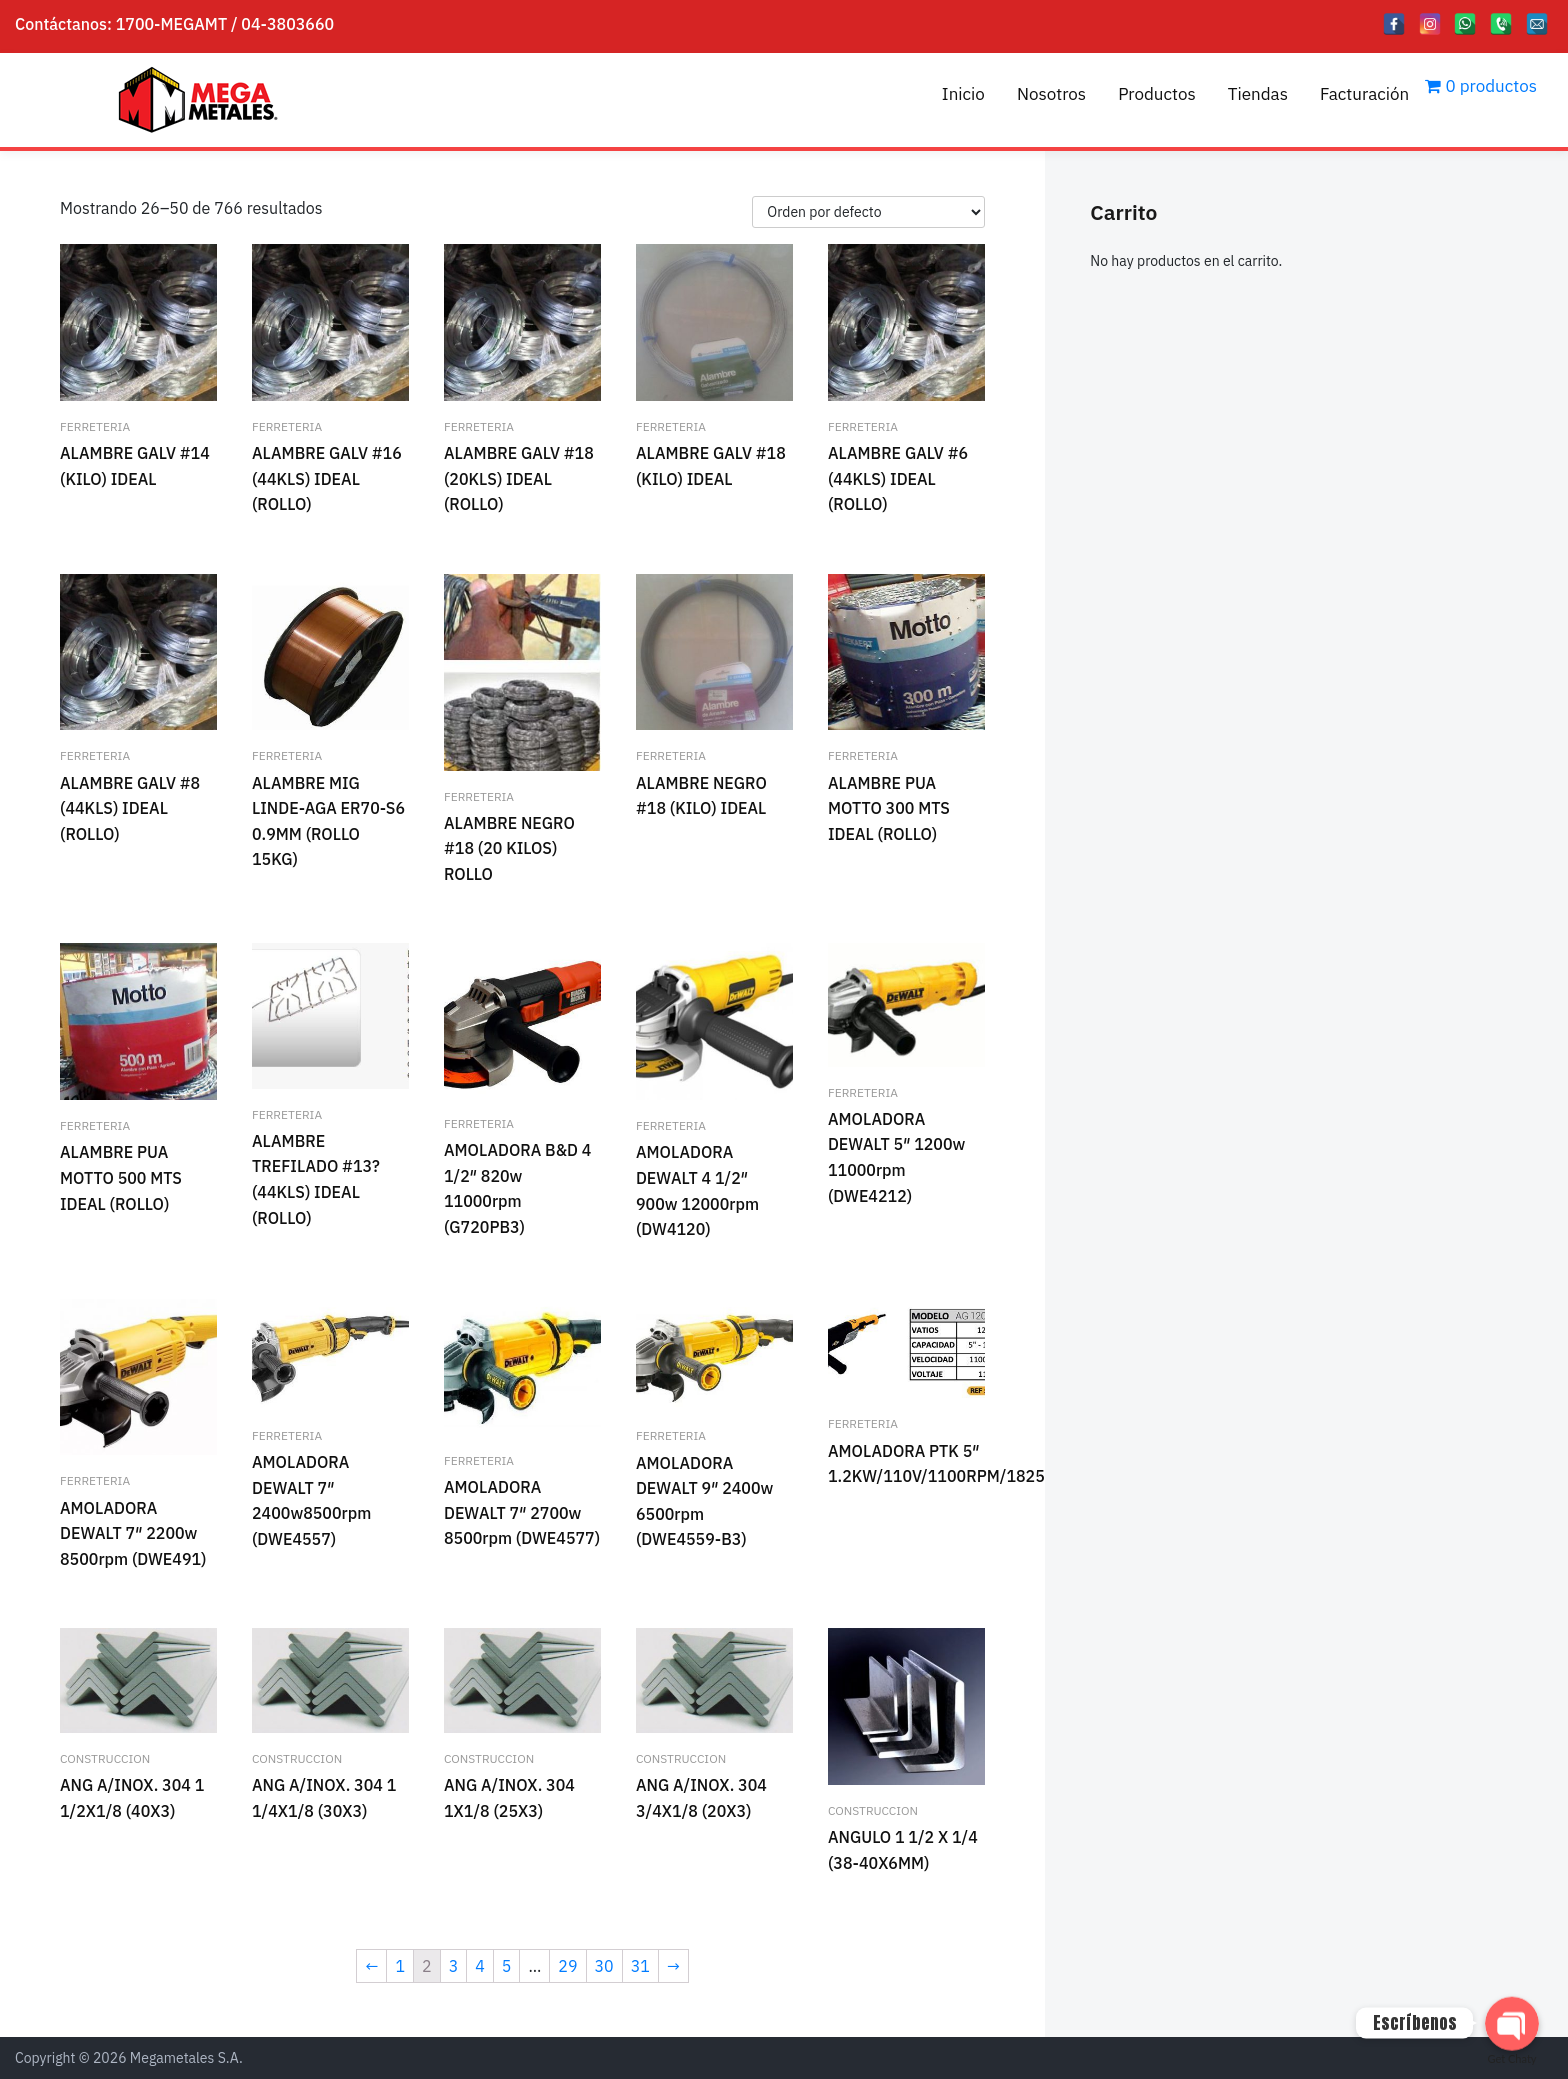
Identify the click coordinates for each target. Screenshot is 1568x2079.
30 (604, 1966)
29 (567, 1966)
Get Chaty (1512, 2058)
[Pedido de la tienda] (868, 212)
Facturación (1364, 94)
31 (640, 1966)
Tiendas (1258, 94)
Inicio (963, 94)
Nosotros (1051, 94)
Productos (1157, 94)
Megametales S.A (184, 2058)
